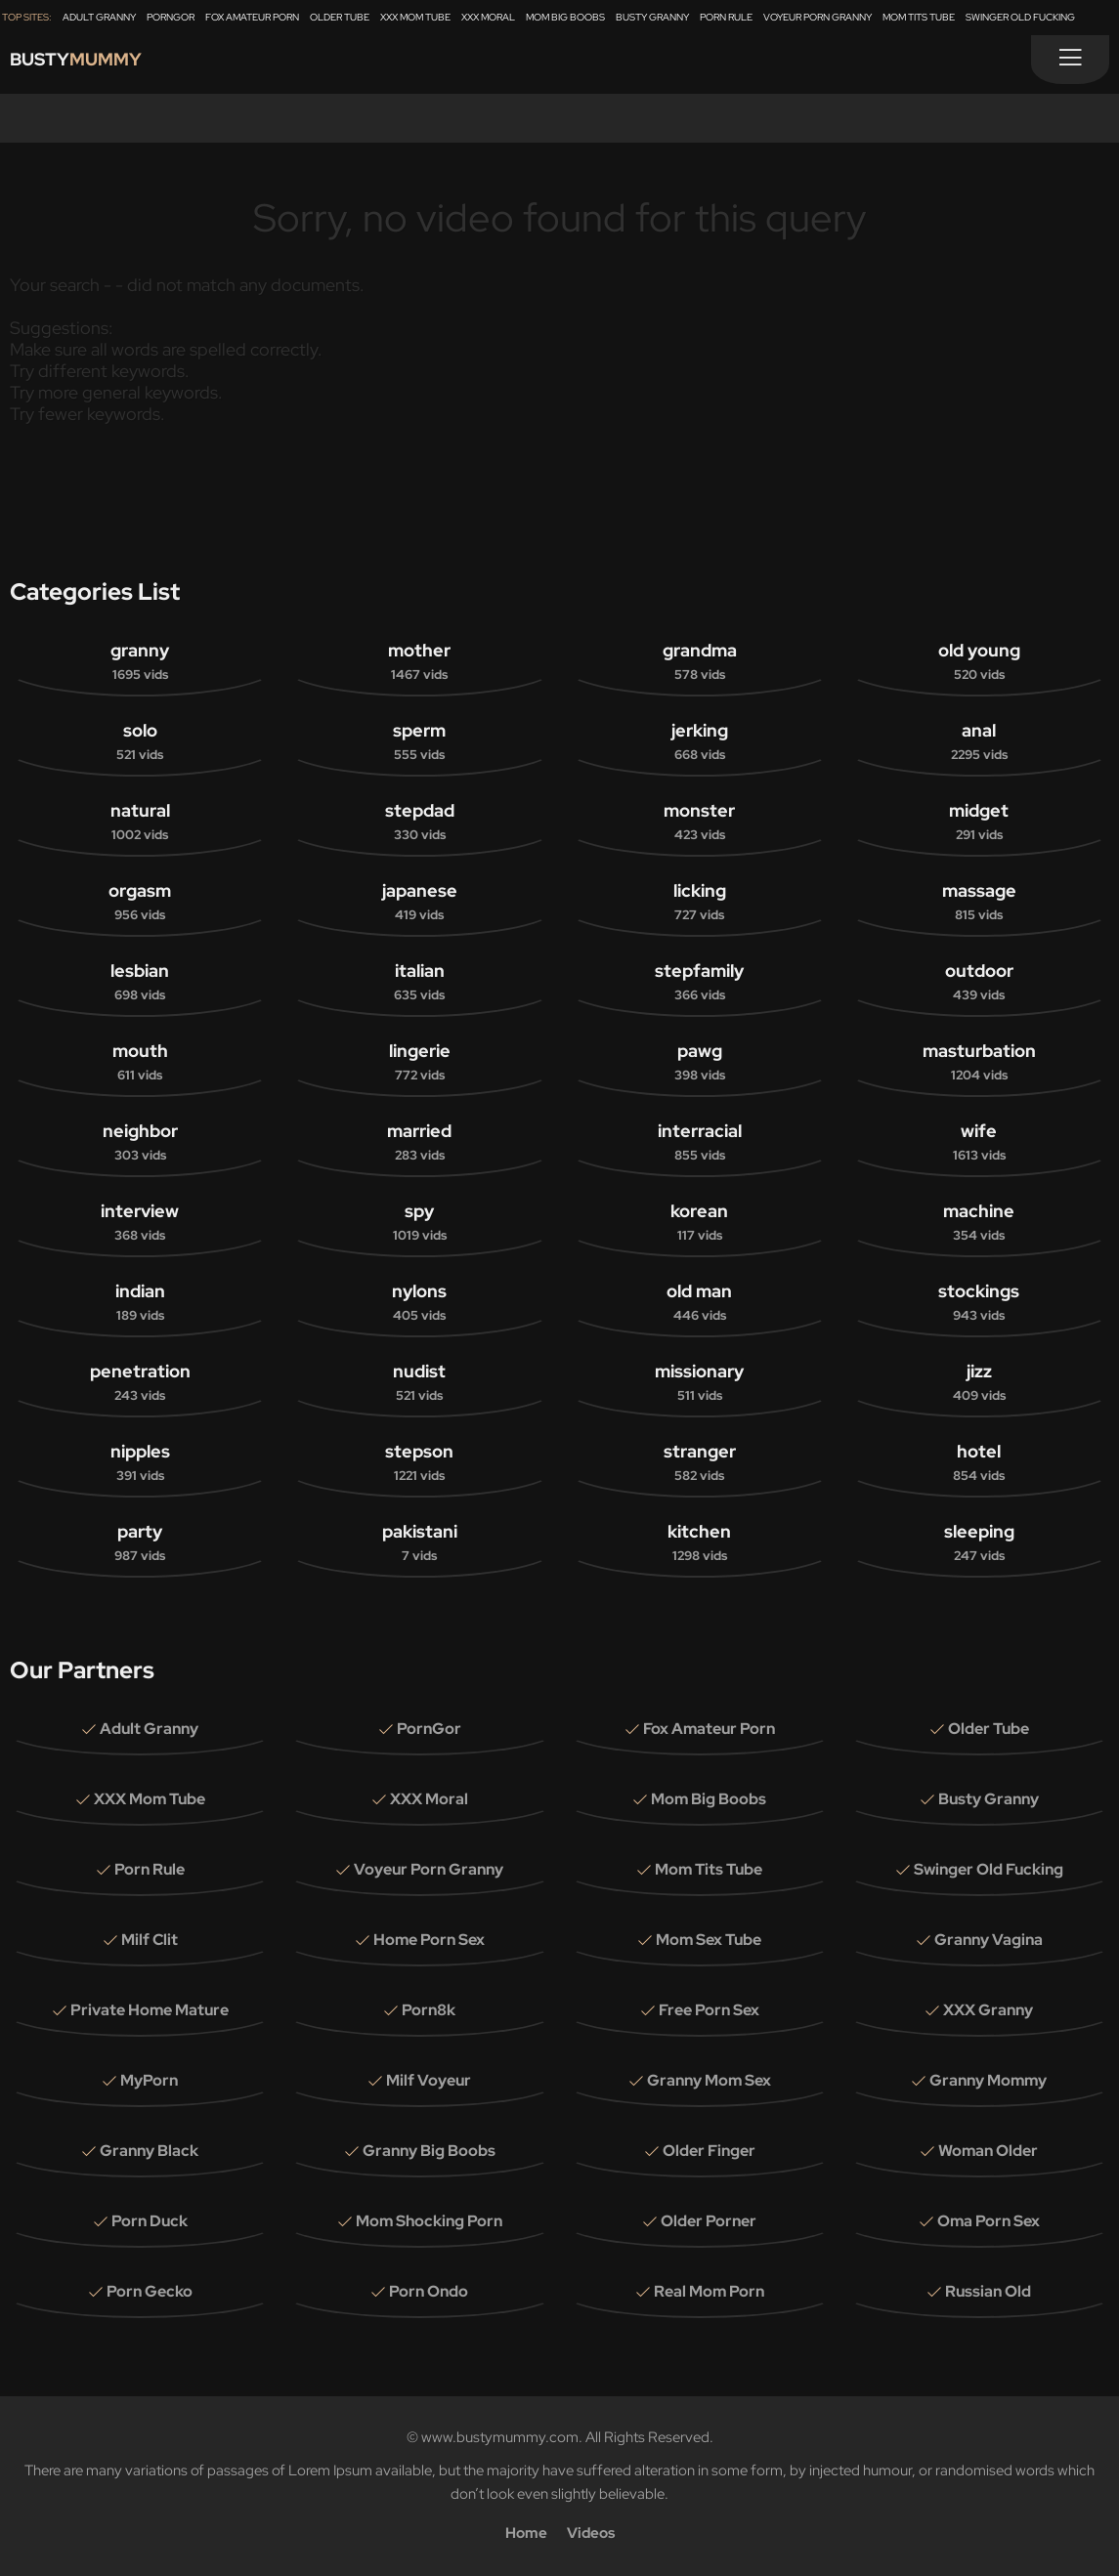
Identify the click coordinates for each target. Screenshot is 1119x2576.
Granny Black (149, 2150)
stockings (979, 1303)
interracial (700, 1142)
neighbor (140, 1142)
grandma (700, 662)
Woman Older (988, 2150)
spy (419, 1223)
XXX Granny (988, 2010)
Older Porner (708, 2221)
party (140, 1543)
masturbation (979, 1062)
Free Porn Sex (709, 2010)
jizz (979, 1383)
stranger (700, 1463)
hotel (979, 1463)
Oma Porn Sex (988, 2221)
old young (979, 662)
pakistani (419, 1543)
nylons (419, 1303)
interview (140, 1223)
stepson (419, 1463)
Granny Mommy (988, 2080)
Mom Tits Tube (918, 17)
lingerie (419, 1062)
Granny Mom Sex (709, 2080)
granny (140, 662)
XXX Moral (488, 17)
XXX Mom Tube (415, 17)
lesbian (140, 982)
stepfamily (700, 982)
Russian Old (988, 2291)
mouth (140, 1062)
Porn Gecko (150, 2291)
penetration (140, 1383)
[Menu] (1070, 59)
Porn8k (428, 2010)
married (419, 1142)
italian (419, 982)
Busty (90, 64)
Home (526, 2533)
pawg (700, 1062)
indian (140, 1303)
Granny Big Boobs (429, 2150)
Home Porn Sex (429, 1939)
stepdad (419, 822)
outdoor (979, 982)
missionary (700, 1383)
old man (700, 1303)
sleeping (979, 1543)
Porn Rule (726, 17)
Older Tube (339, 17)
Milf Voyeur (428, 2080)
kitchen (700, 1543)
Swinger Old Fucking (1020, 17)
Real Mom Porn (709, 2291)
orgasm (140, 902)
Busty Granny (652, 17)
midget (979, 822)
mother (419, 662)
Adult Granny (99, 17)
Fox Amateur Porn (252, 17)
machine (979, 1223)
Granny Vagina (988, 1939)
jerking (700, 742)
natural (140, 822)
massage (979, 902)
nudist (419, 1383)
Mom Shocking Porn (429, 2221)
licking (700, 902)
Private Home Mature (149, 2010)
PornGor (170, 17)
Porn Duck (149, 2221)
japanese (419, 902)
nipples (140, 1463)
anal (979, 742)
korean (700, 1223)
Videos (591, 2533)
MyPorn (149, 2080)
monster (700, 822)
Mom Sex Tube (708, 1939)
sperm (419, 742)
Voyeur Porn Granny (817, 17)
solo (140, 742)
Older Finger (709, 2150)
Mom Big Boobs (565, 17)
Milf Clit (149, 1939)
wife (979, 1142)
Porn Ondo (428, 2291)
